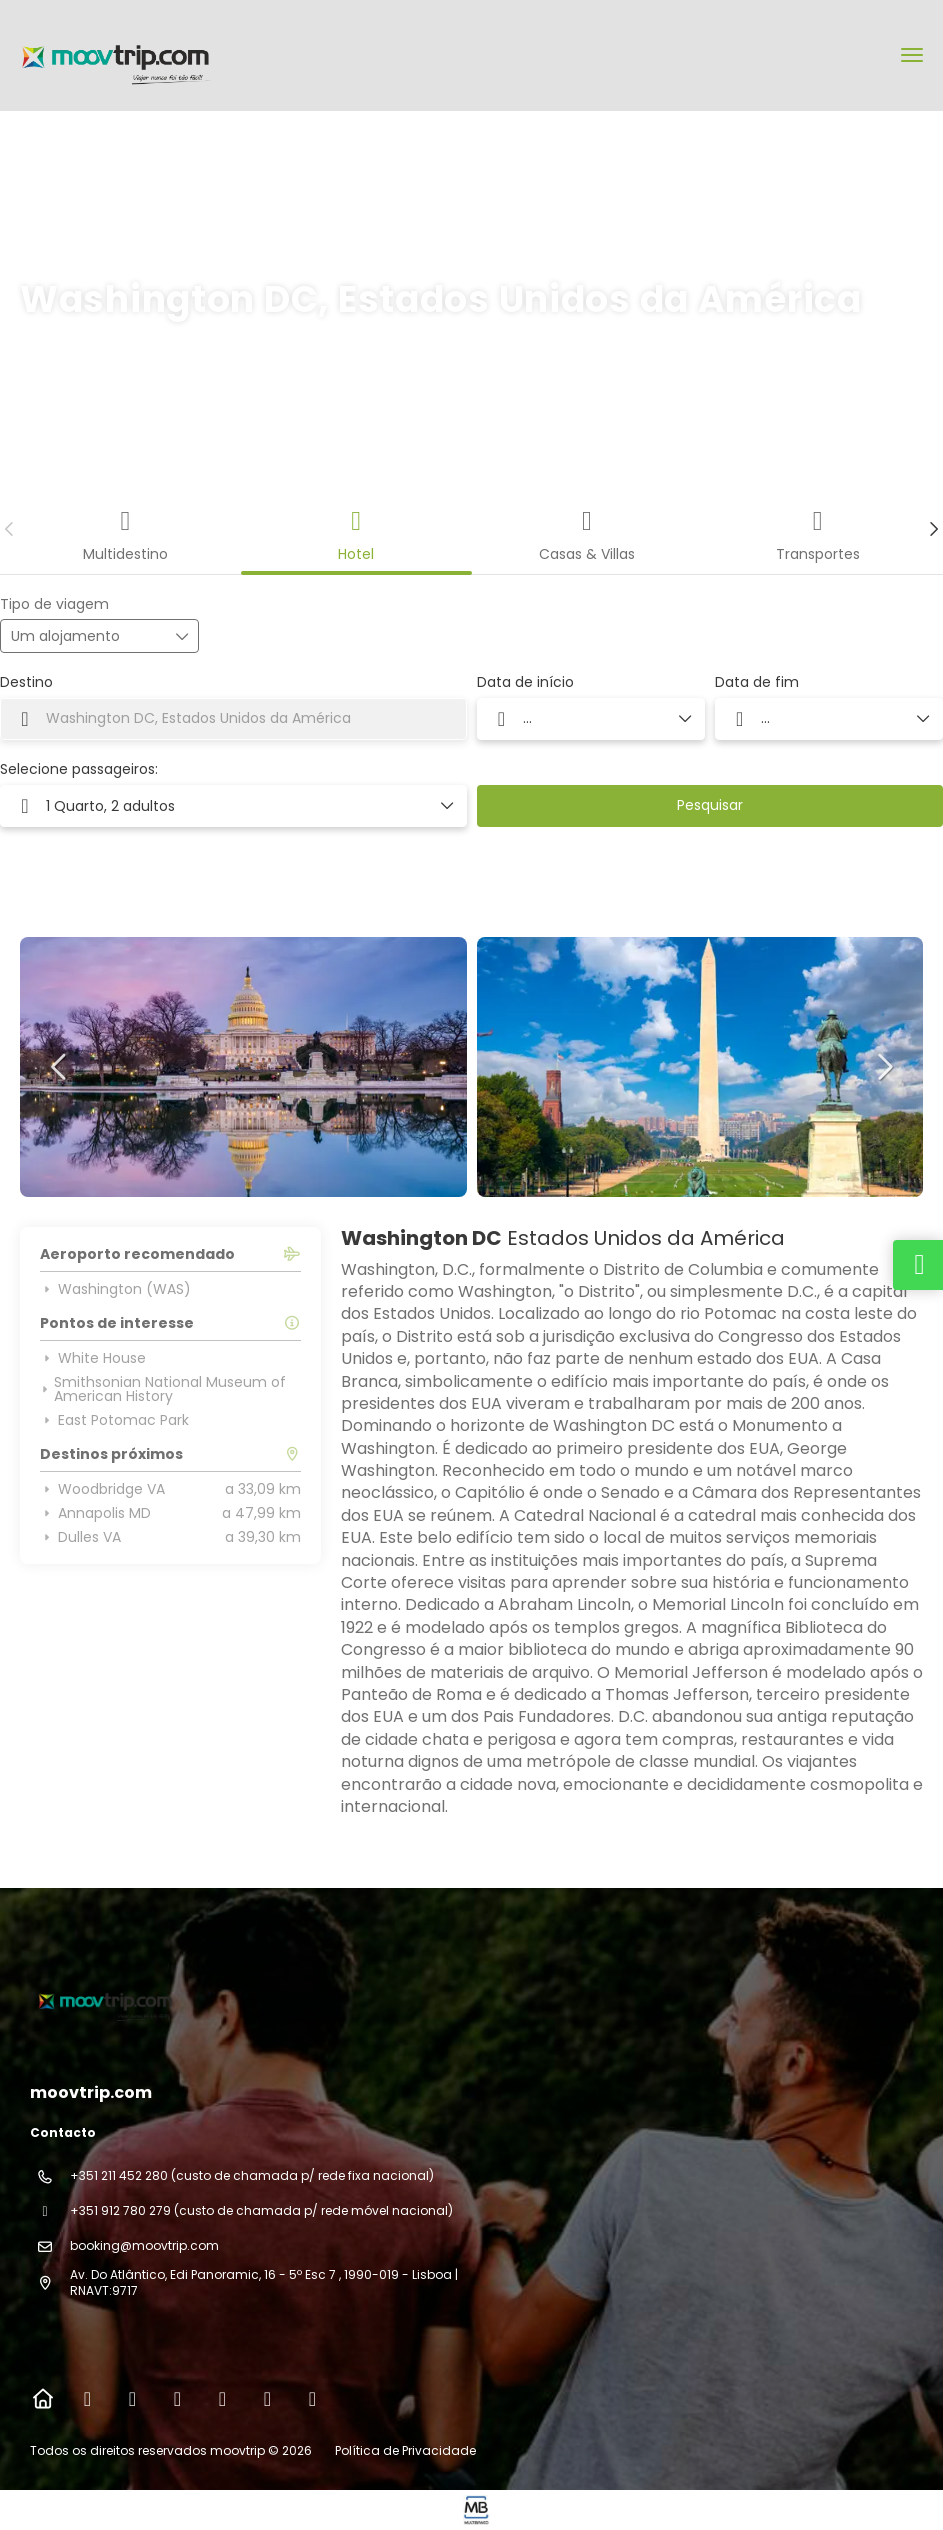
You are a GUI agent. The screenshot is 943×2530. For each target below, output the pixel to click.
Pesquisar (710, 805)
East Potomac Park (114, 1420)
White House (93, 1358)
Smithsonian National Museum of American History (163, 1389)
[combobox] (233, 719)
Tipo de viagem (54, 604)
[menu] (912, 55)
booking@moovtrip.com (144, 2245)
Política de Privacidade (405, 2450)
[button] (10, 529)
